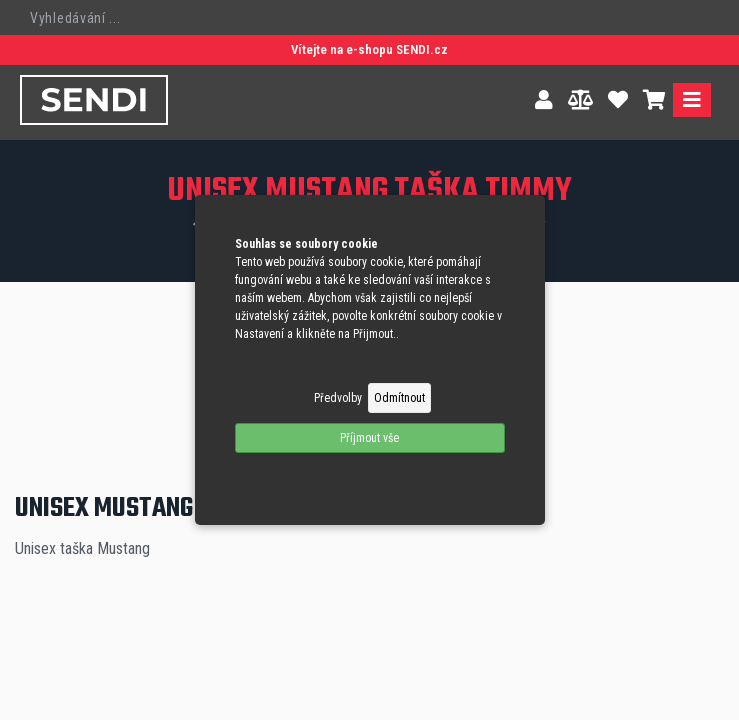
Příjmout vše (369, 438)
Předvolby (338, 398)
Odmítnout (399, 398)
